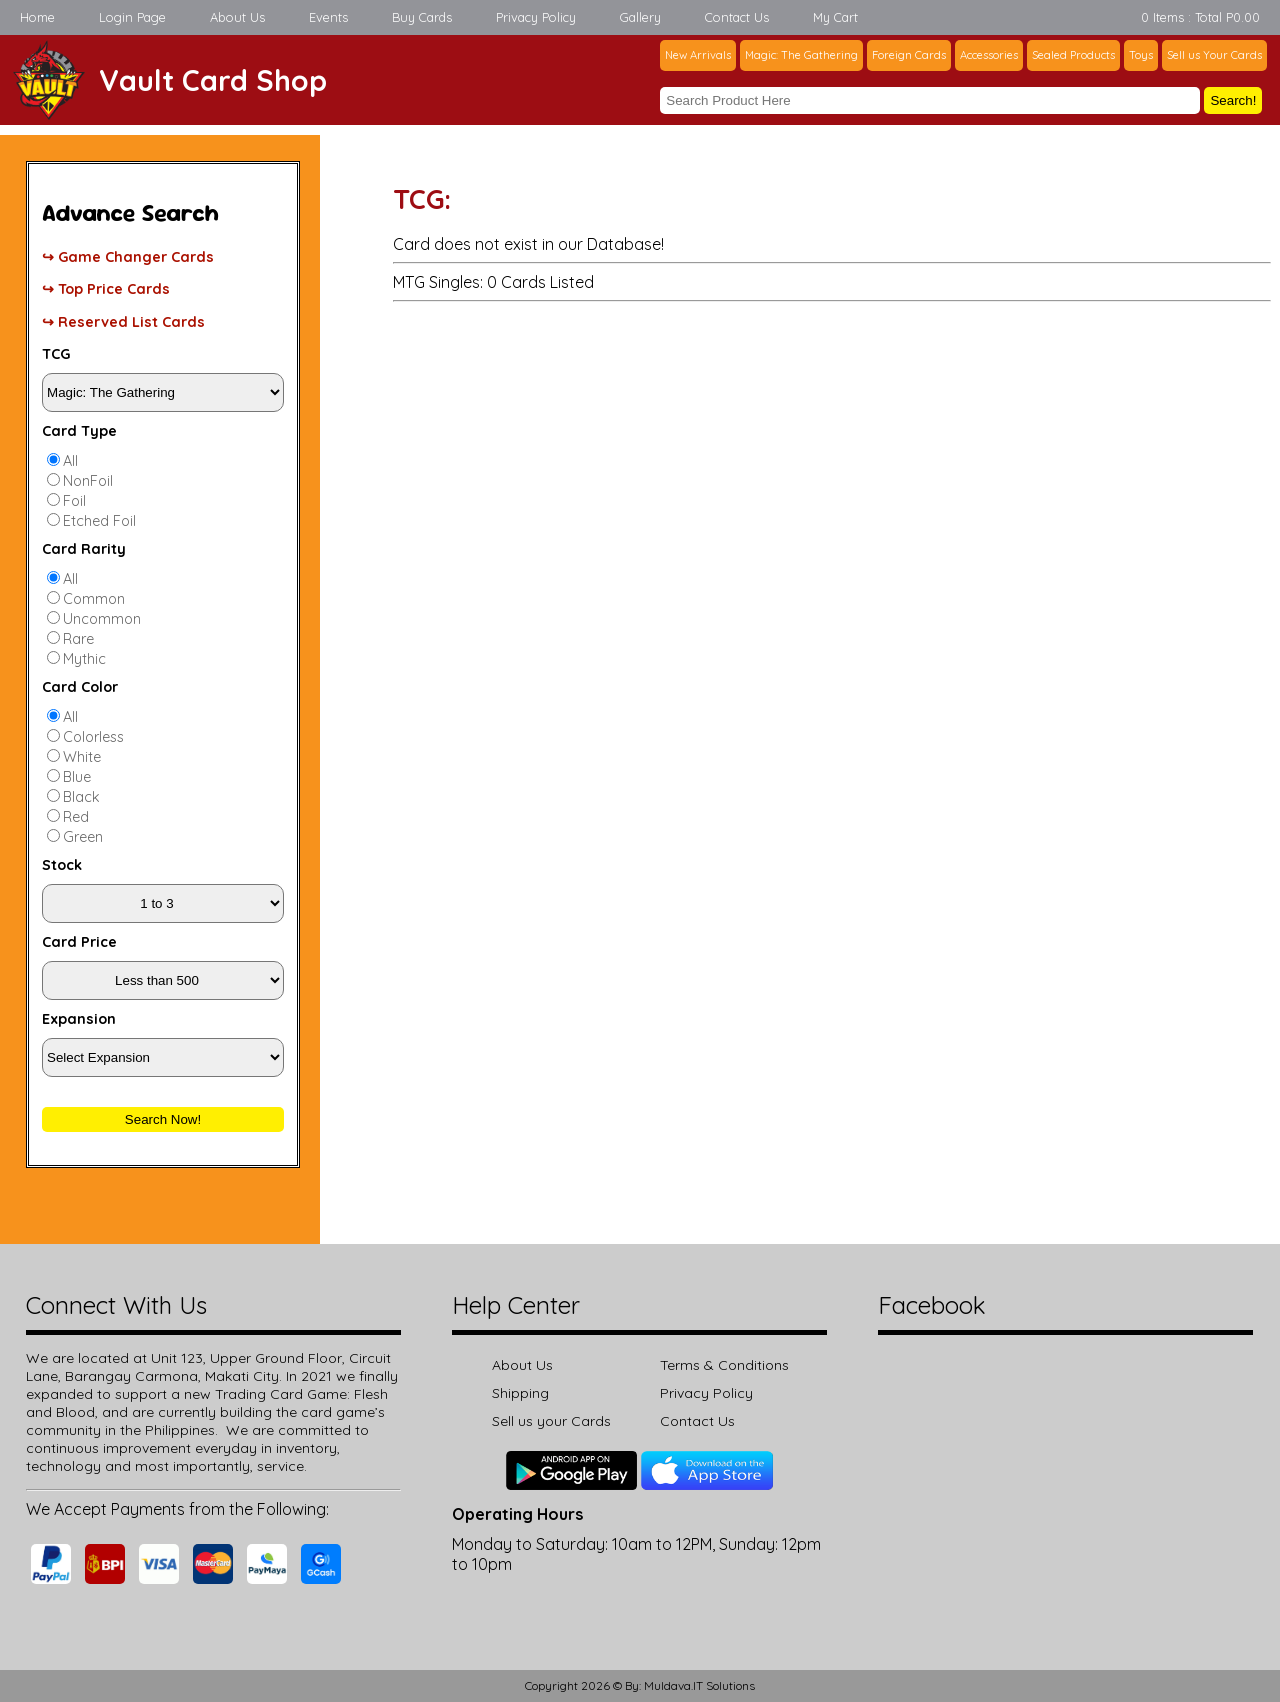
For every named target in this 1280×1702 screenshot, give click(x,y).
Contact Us (737, 17)
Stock (62, 865)
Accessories (989, 55)
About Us (237, 17)
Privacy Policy (536, 17)
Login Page (132, 17)
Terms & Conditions (724, 1365)
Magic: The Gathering (801, 55)
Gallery (640, 17)
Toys (1141, 55)
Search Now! (163, 1119)
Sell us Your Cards (1214, 55)
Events (328, 17)
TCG (56, 354)
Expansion (79, 1019)
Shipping (520, 1393)
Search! (1233, 100)
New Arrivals (698, 55)
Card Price (79, 942)
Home (37, 17)
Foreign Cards (909, 55)
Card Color (80, 687)
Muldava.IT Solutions (699, 1685)
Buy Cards (422, 17)
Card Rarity (84, 549)
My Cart (835, 17)
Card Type (79, 431)
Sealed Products (1073, 55)
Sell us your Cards (551, 1421)
